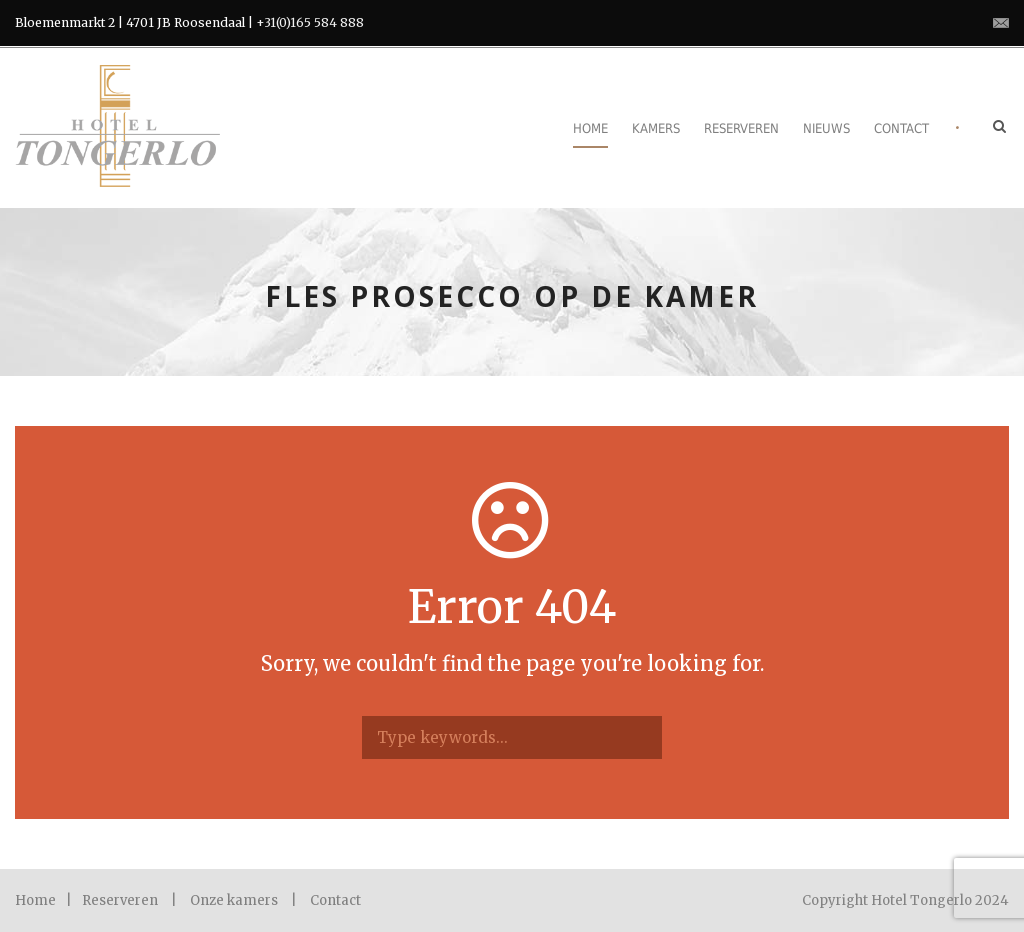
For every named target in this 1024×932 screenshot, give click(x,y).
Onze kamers (234, 900)
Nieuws (826, 128)
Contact (901, 128)
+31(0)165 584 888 (310, 22)
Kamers (656, 128)
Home (590, 128)
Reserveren (741, 128)
